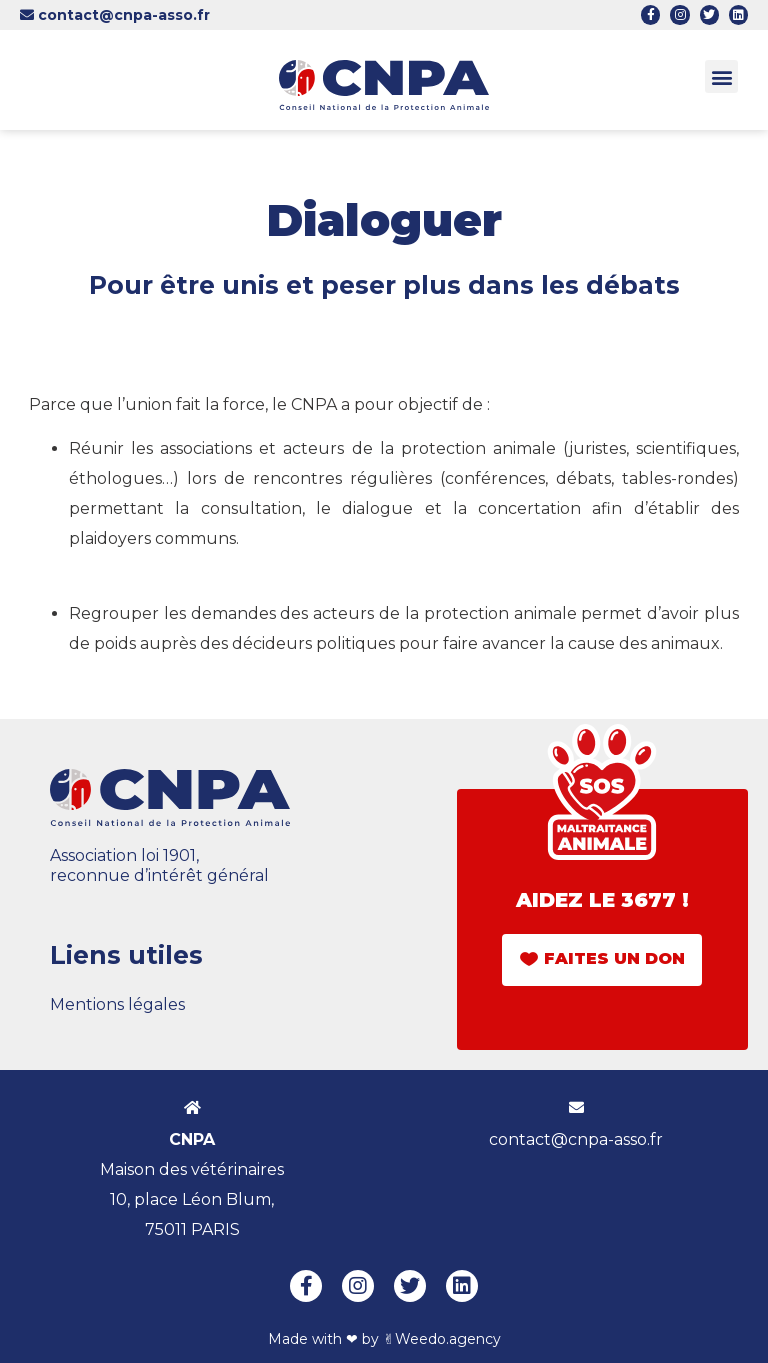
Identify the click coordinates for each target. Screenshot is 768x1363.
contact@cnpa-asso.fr (115, 15)
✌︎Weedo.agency (442, 1339)
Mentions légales (117, 1004)
